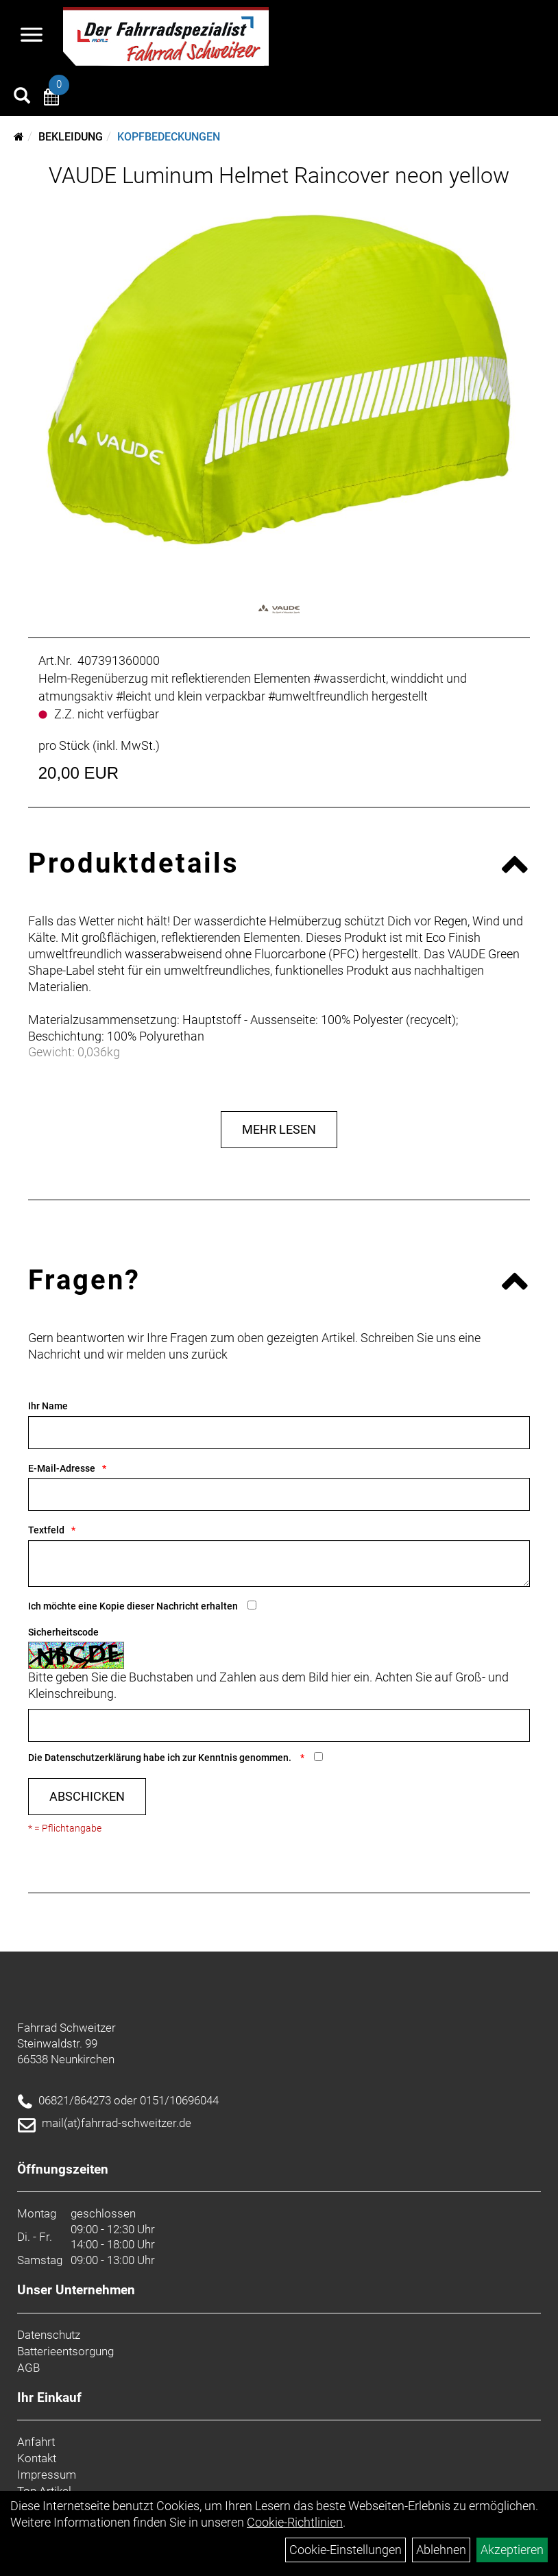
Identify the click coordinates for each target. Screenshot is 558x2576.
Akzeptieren (512, 2549)
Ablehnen (441, 2549)
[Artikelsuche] (22, 97)
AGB (28, 2367)
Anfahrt (36, 2442)
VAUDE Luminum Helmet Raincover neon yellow (279, 175)
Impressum (46, 2474)
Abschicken (87, 1796)
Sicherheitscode (63, 1632)
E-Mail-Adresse (61, 1468)
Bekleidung (70, 136)
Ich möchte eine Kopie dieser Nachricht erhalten (133, 1606)
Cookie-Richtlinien (295, 2522)
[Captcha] (279, 1725)
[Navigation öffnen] (31, 36)
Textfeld (46, 1529)
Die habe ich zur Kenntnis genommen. (160, 1757)
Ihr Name (48, 1405)
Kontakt (36, 2458)
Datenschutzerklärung (93, 1757)
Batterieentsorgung (65, 2351)
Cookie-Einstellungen (345, 2549)
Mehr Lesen (279, 1129)
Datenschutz (48, 2335)
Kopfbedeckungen (168, 136)
